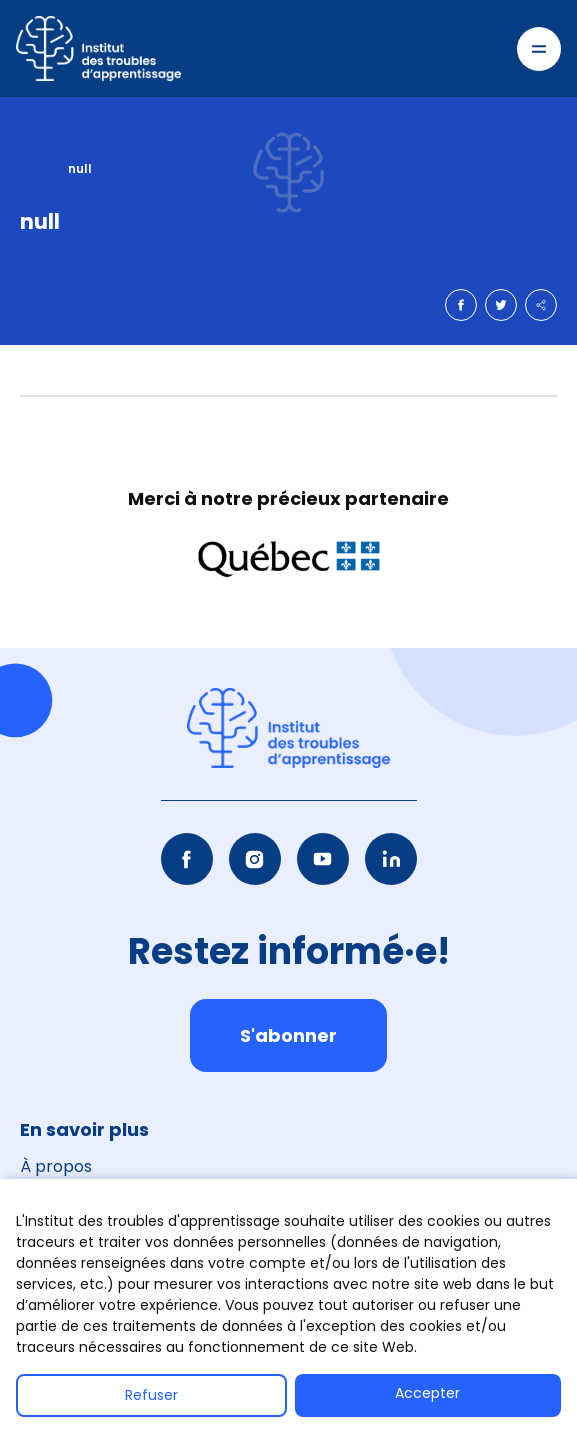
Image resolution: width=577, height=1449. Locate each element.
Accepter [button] (427, 1393)
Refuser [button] (151, 1395)
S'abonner (288, 1035)
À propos (56, 1166)
